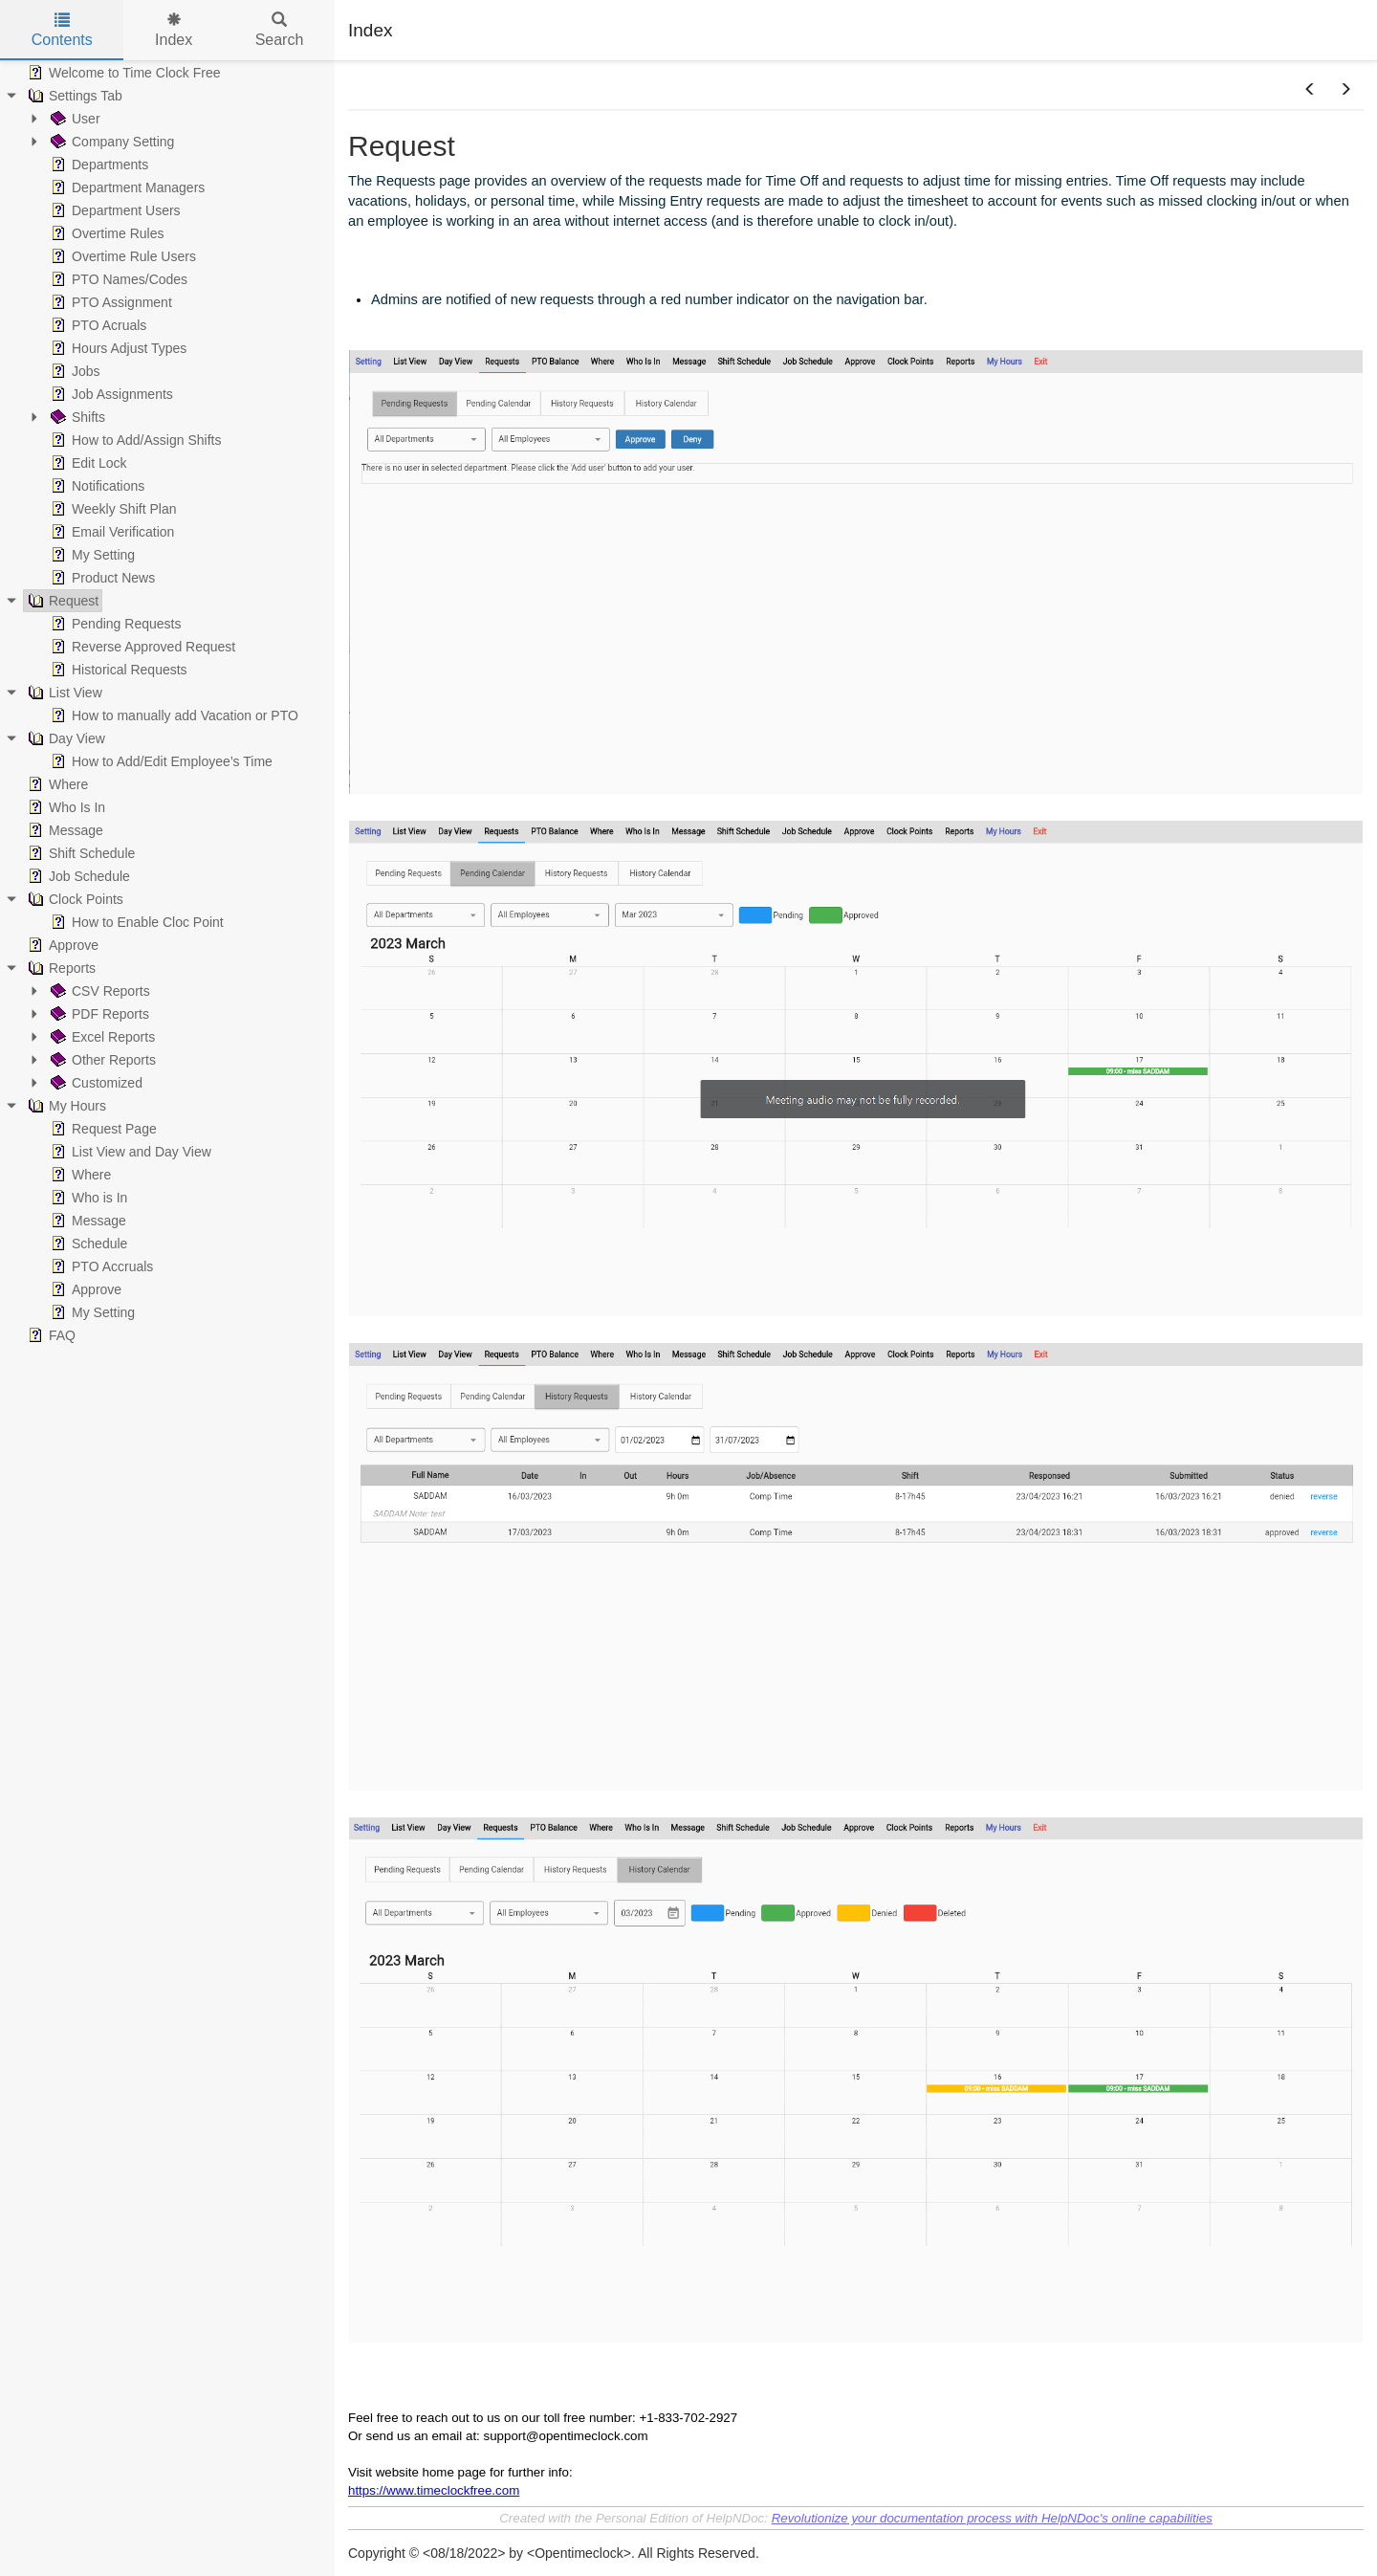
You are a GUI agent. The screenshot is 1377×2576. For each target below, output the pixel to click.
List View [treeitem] (63, 692)
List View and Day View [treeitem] (129, 1151)
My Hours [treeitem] (65, 1105)
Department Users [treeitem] (114, 210)
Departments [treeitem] (97, 164)
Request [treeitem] (61, 600)
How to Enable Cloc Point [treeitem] (135, 922)
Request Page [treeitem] (102, 1128)
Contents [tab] (62, 30)
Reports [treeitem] (60, 968)
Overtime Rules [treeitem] (105, 233)
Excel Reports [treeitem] (101, 1036)
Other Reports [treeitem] (101, 1059)
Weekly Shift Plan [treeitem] (111, 508)
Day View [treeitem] (64, 738)
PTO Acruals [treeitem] (96, 325)
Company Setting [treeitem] (110, 141)
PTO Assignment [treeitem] (109, 302)
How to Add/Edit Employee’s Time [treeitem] (160, 761)
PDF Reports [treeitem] (98, 1013)
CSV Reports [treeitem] (98, 991)
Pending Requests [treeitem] (114, 623)
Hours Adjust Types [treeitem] (116, 348)
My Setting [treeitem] (91, 554)
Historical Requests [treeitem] (117, 669)
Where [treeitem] (56, 784)
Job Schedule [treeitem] (77, 876)
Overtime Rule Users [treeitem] (121, 256)
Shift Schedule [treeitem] (79, 853)
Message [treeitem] (63, 830)
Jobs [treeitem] (73, 371)
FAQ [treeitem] (50, 1335)
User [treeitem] (73, 118)
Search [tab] (279, 30)
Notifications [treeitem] (95, 485)
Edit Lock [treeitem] (87, 462)
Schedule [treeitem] (87, 1243)
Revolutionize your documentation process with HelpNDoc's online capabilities (992, 2518)
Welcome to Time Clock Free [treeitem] (122, 72)
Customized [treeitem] (94, 1082)
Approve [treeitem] (61, 945)
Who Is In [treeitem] (64, 807)
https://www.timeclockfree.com (433, 2490)
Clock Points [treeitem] (73, 899)
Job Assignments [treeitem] (110, 394)
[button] (1310, 90)
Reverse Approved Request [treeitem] (141, 646)
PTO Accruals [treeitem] (100, 1266)
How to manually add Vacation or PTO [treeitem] (172, 715)
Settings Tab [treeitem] (73, 95)
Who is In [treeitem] (87, 1197)
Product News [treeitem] (101, 577)
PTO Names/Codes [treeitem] (117, 279)
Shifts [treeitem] (76, 417)
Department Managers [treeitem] (126, 187)
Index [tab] (173, 30)
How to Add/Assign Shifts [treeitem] (134, 440)
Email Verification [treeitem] (110, 531)
